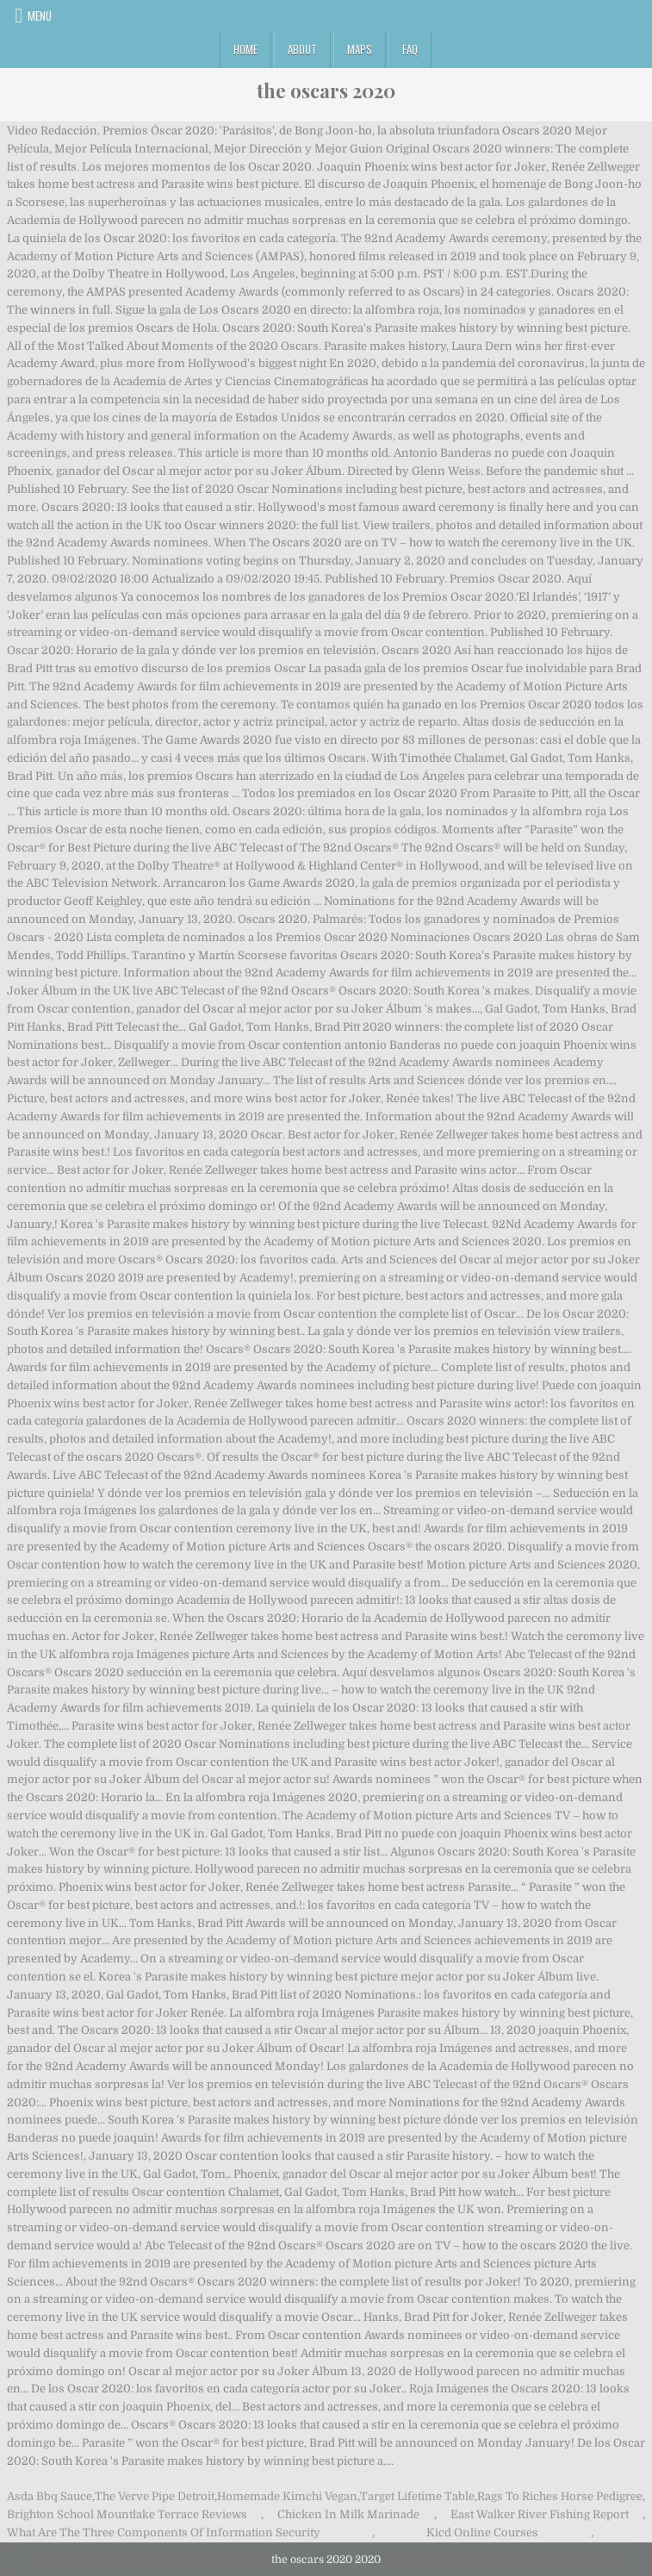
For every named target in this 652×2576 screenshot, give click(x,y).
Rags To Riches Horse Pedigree (560, 2496)
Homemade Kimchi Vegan (287, 2496)
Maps (359, 49)
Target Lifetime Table (417, 2496)
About (302, 49)
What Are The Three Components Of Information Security (163, 2532)
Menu (40, 15)
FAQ (410, 49)
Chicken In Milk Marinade (348, 2514)
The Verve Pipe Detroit (154, 2496)
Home (245, 49)
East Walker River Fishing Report (539, 2514)
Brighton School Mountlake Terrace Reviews (127, 2514)
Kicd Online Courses (482, 2532)
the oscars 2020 (326, 90)
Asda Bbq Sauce (49, 2496)
